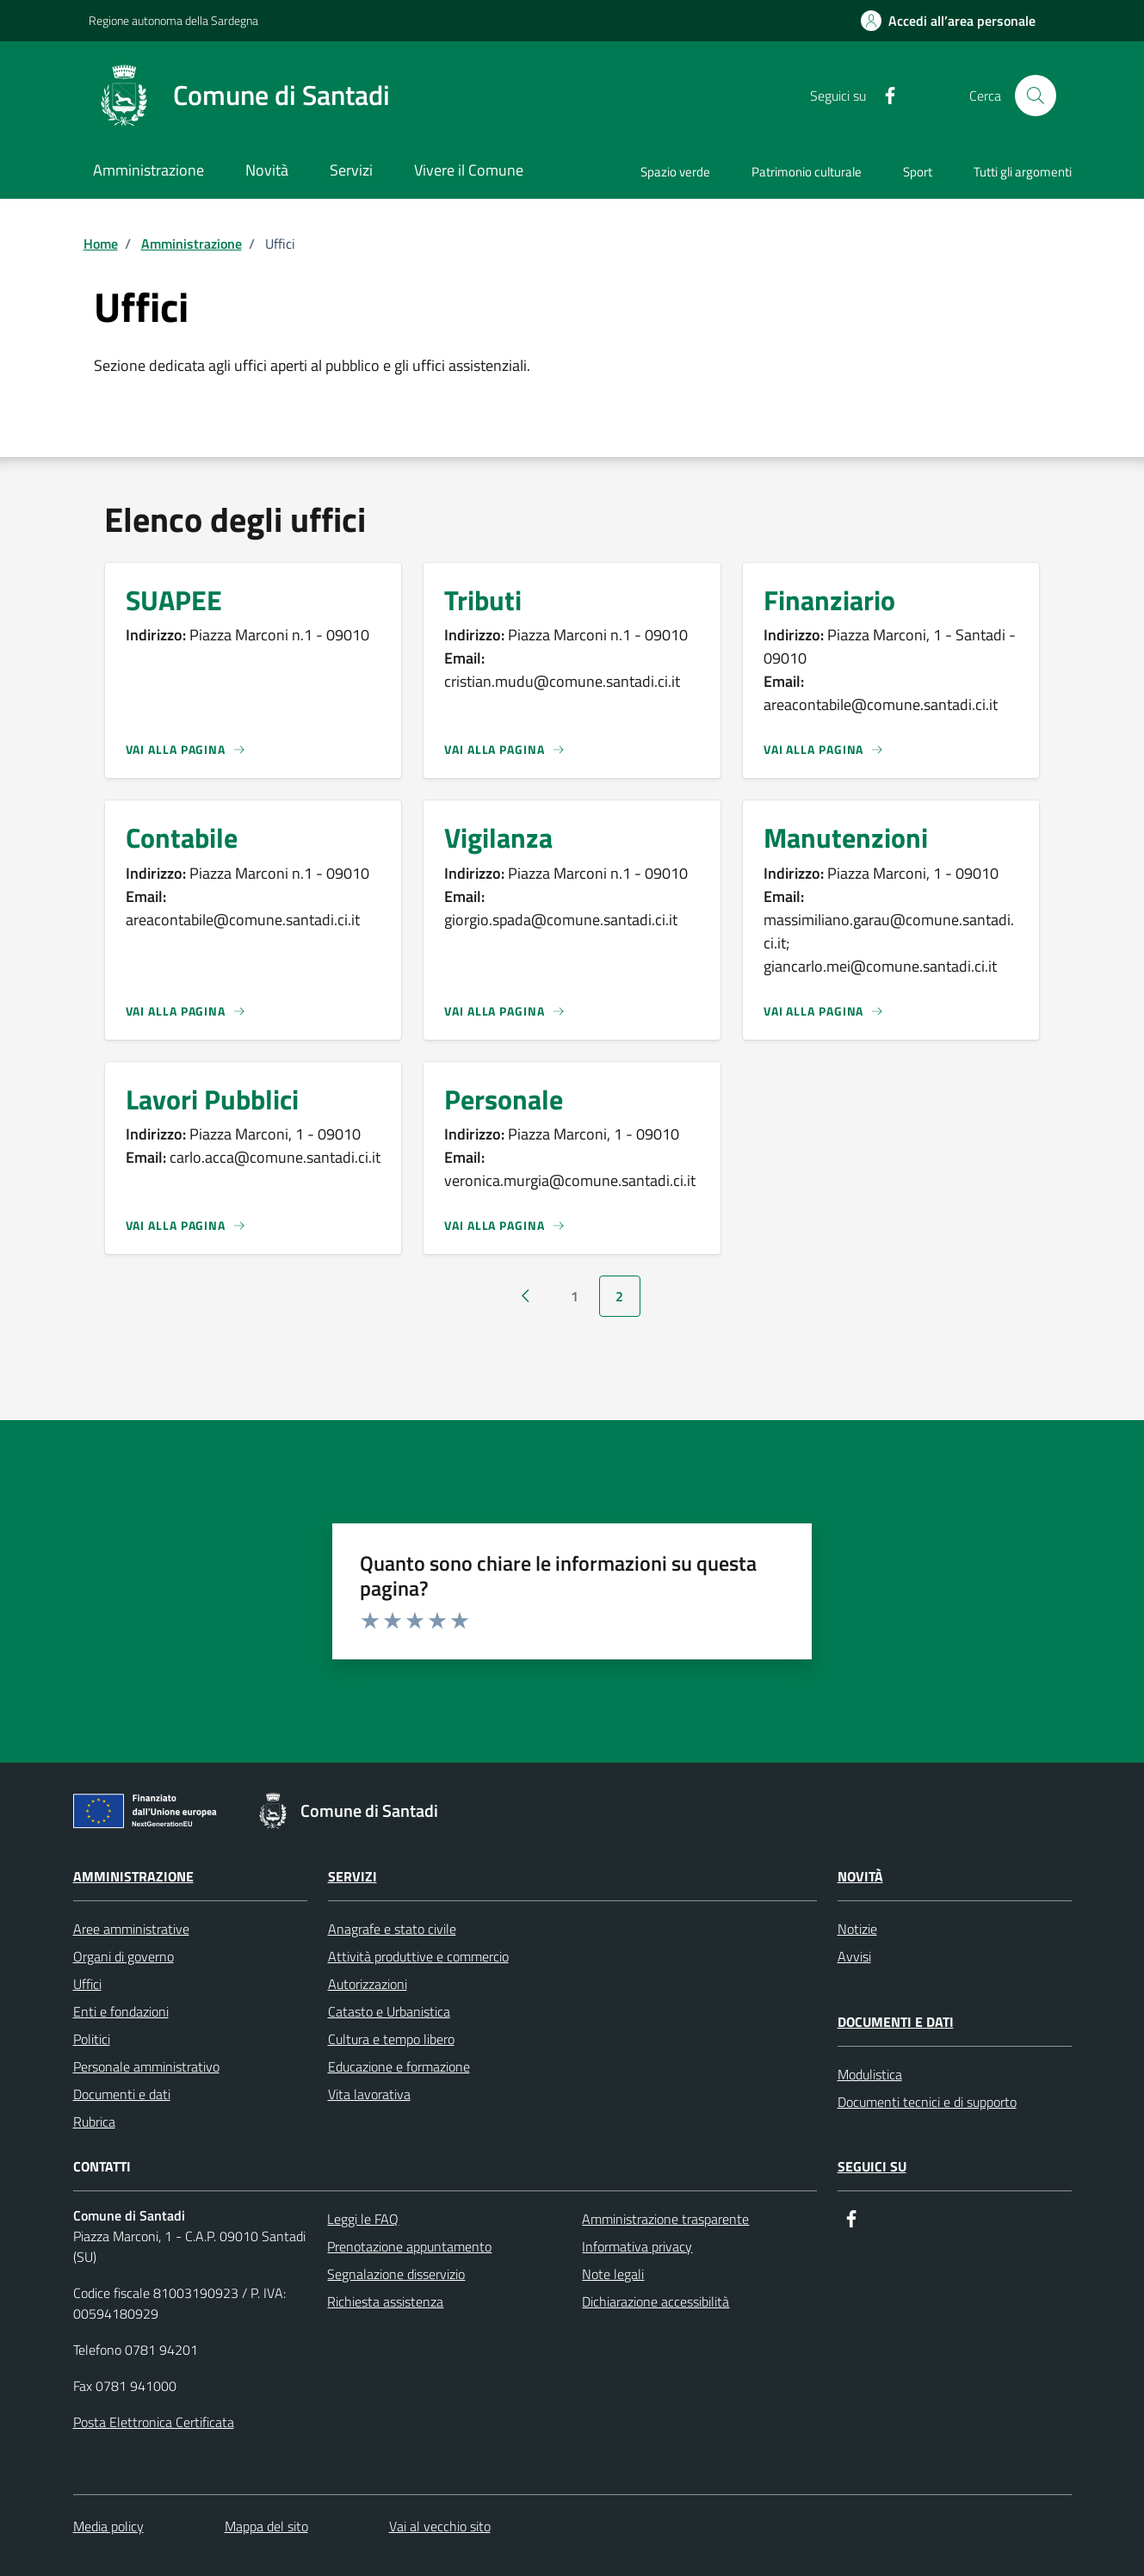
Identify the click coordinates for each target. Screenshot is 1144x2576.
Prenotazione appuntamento (409, 2246)
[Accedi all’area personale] (948, 20)
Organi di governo (123, 1956)
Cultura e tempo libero (391, 2039)
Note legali (613, 2274)
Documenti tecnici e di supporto (927, 2101)
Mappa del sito (266, 2526)
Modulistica (870, 2074)
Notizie (857, 1928)
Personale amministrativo (146, 2066)
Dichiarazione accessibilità (655, 2301)
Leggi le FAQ (363, 2218)
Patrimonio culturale (806, 172)
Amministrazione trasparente (665, 2218)
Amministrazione (191, 243)
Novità (860, 1876)
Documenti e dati (121, 2094)
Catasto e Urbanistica (389, 2011)
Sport (917, 172)
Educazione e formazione (399, 2066)
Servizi (352, 1876)
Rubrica (94, 2121)
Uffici (87, 1984)
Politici (91, 2039)
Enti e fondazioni (121, 2011)
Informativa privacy (637, 2246)
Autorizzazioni (367, 1984)
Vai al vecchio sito (440, 2526)
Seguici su (872, 2166)
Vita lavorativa (369, 2094)
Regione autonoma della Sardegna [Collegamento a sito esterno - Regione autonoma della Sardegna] (173, 20)
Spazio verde (675, 172)
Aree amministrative (131, 1928)
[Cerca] (1035, 95)
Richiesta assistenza (385, 2301)
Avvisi (854, 1956)
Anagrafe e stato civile (392, 1928)
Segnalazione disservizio (396, 2274)
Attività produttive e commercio (418, 1956)
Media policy (108, 2526)
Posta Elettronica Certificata (153, 2422)
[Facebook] (883, 96)
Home (100, 243)
